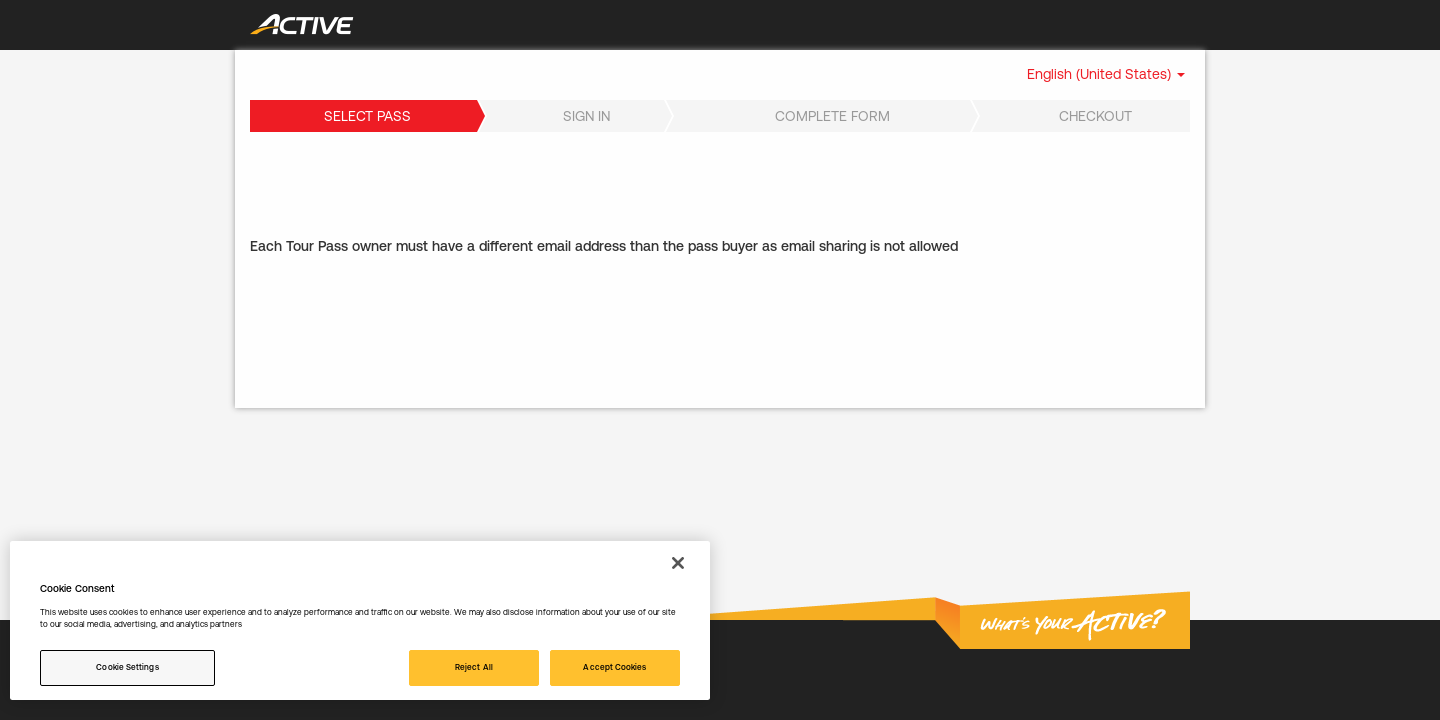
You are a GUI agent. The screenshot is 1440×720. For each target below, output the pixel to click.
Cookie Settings (127, 667)
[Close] (678, 563)
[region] (360, 620)
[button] (1106, 74)
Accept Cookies (614, 667)
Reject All (474, 667)
